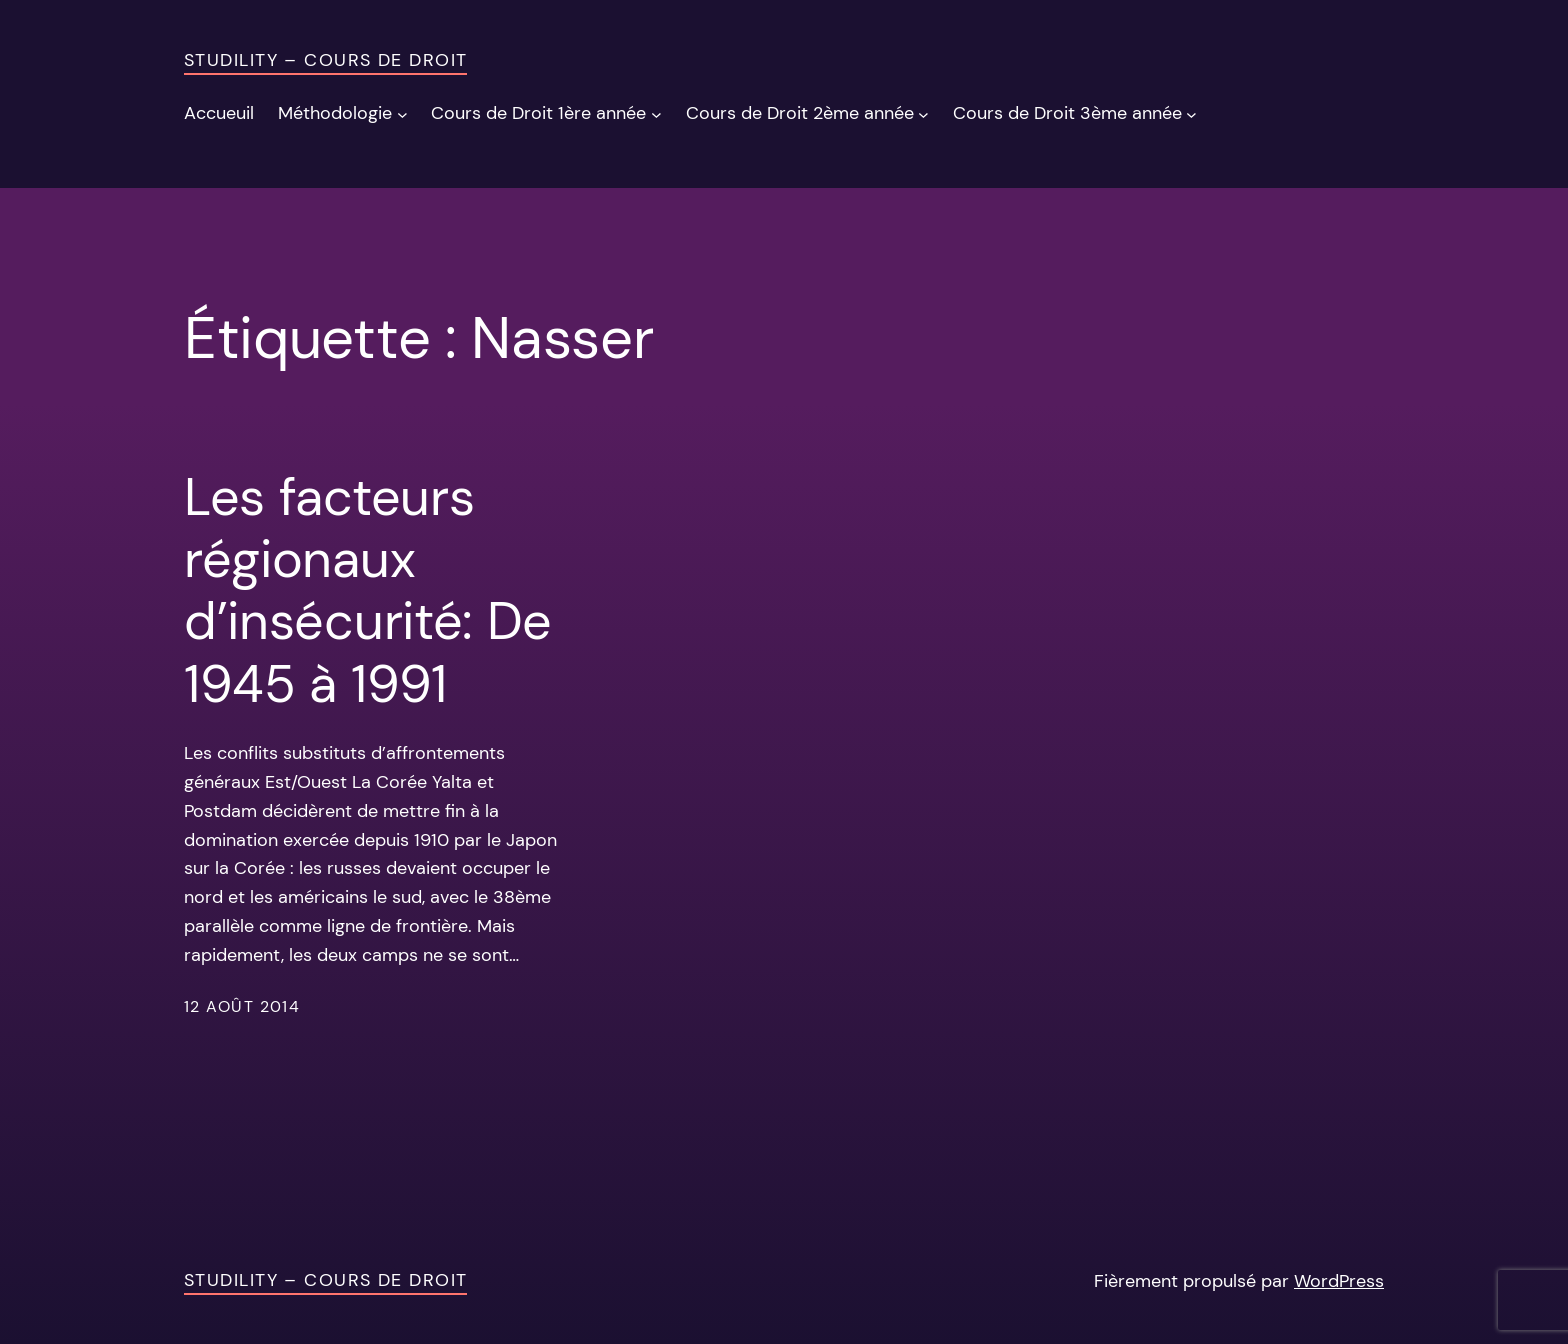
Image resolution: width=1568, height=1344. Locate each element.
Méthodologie (335, 113)
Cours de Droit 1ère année (538, 113)
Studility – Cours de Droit (325, 60)
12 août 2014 (242, 1006)
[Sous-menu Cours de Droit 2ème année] (923, 113)
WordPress (1339, 1281)
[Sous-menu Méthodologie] (402, 113)
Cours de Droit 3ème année (1067, 113)
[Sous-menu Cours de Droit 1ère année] (656, 113)
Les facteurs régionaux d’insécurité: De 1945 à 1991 (368, 591)
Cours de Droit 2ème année (800, 113)
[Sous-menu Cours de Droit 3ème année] (1191, 113)
